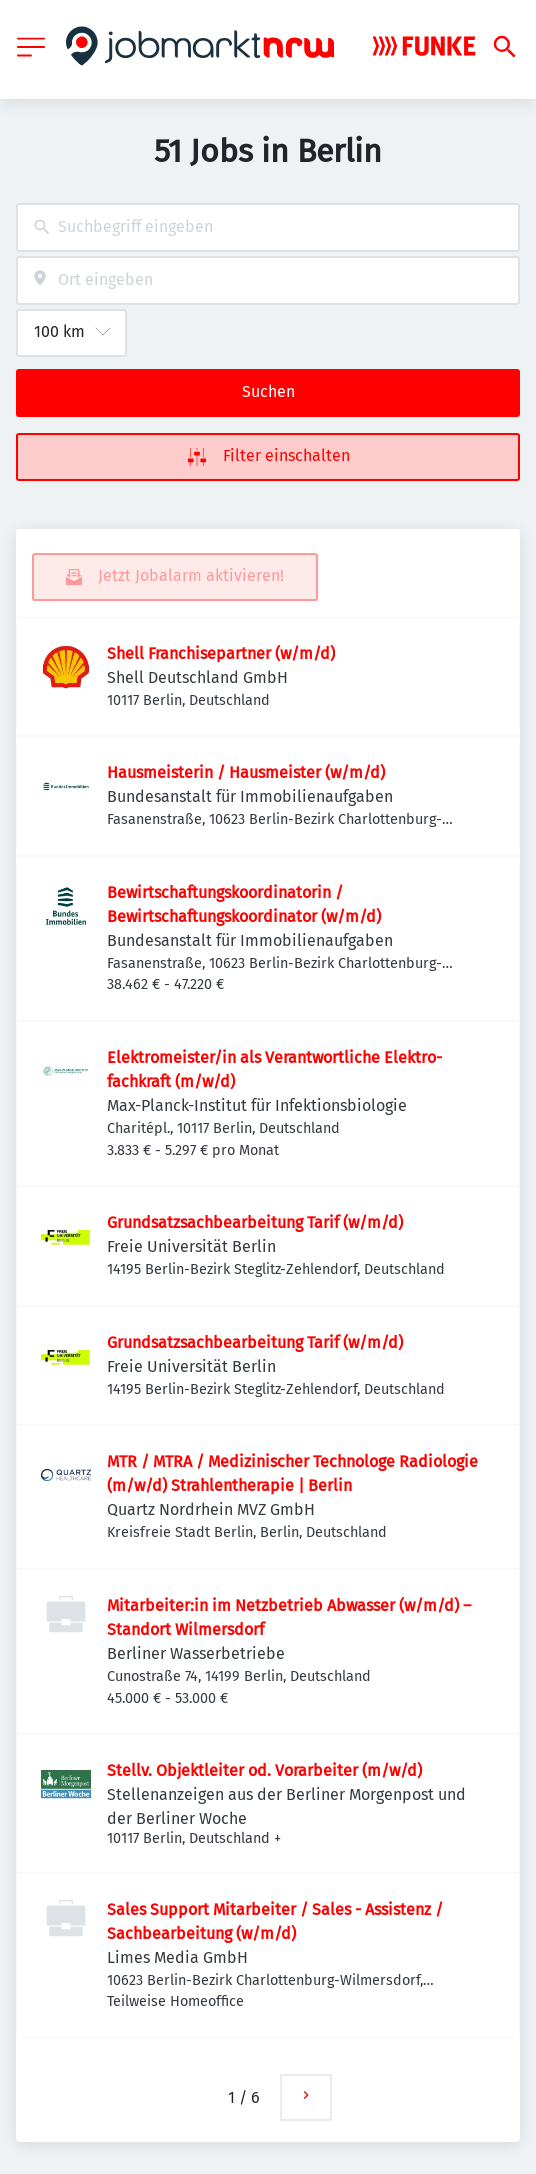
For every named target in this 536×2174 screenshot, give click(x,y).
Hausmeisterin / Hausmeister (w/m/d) (246, 772)
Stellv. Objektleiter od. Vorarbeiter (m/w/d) (264, 1770)
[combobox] (268, 227)
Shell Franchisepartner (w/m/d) (221, 653)
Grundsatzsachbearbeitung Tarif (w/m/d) (255, 1222)
